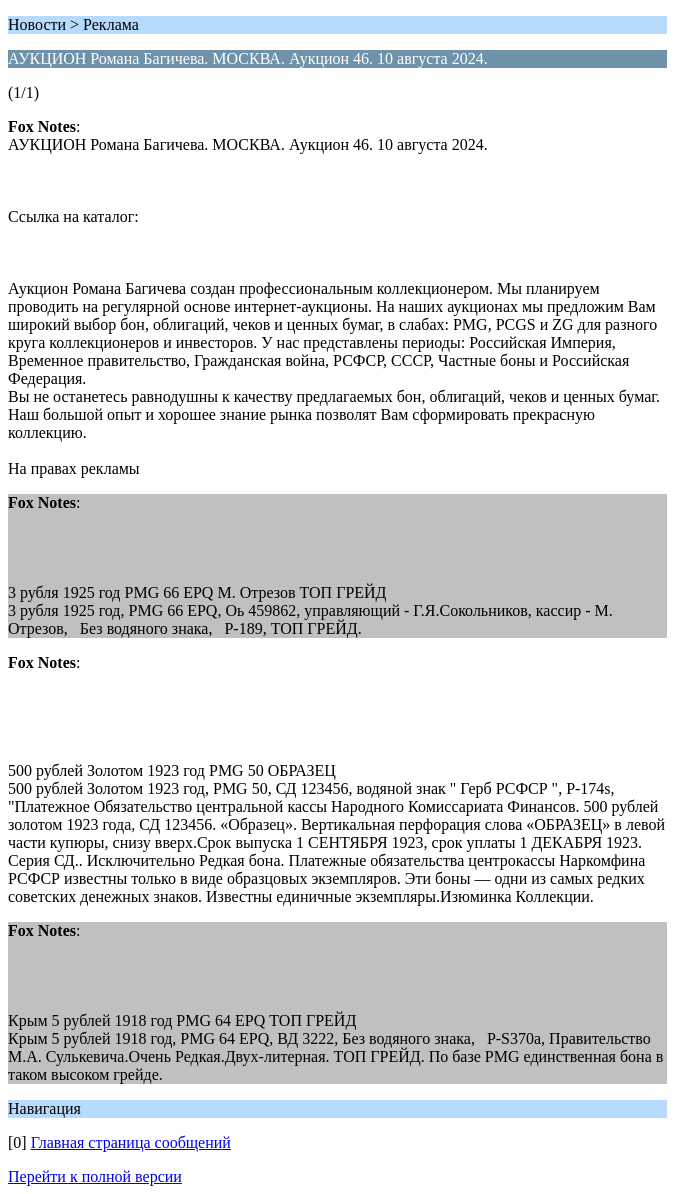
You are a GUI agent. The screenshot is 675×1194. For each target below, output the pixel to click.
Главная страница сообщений (131, 1142)
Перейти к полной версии (95, 1176)
